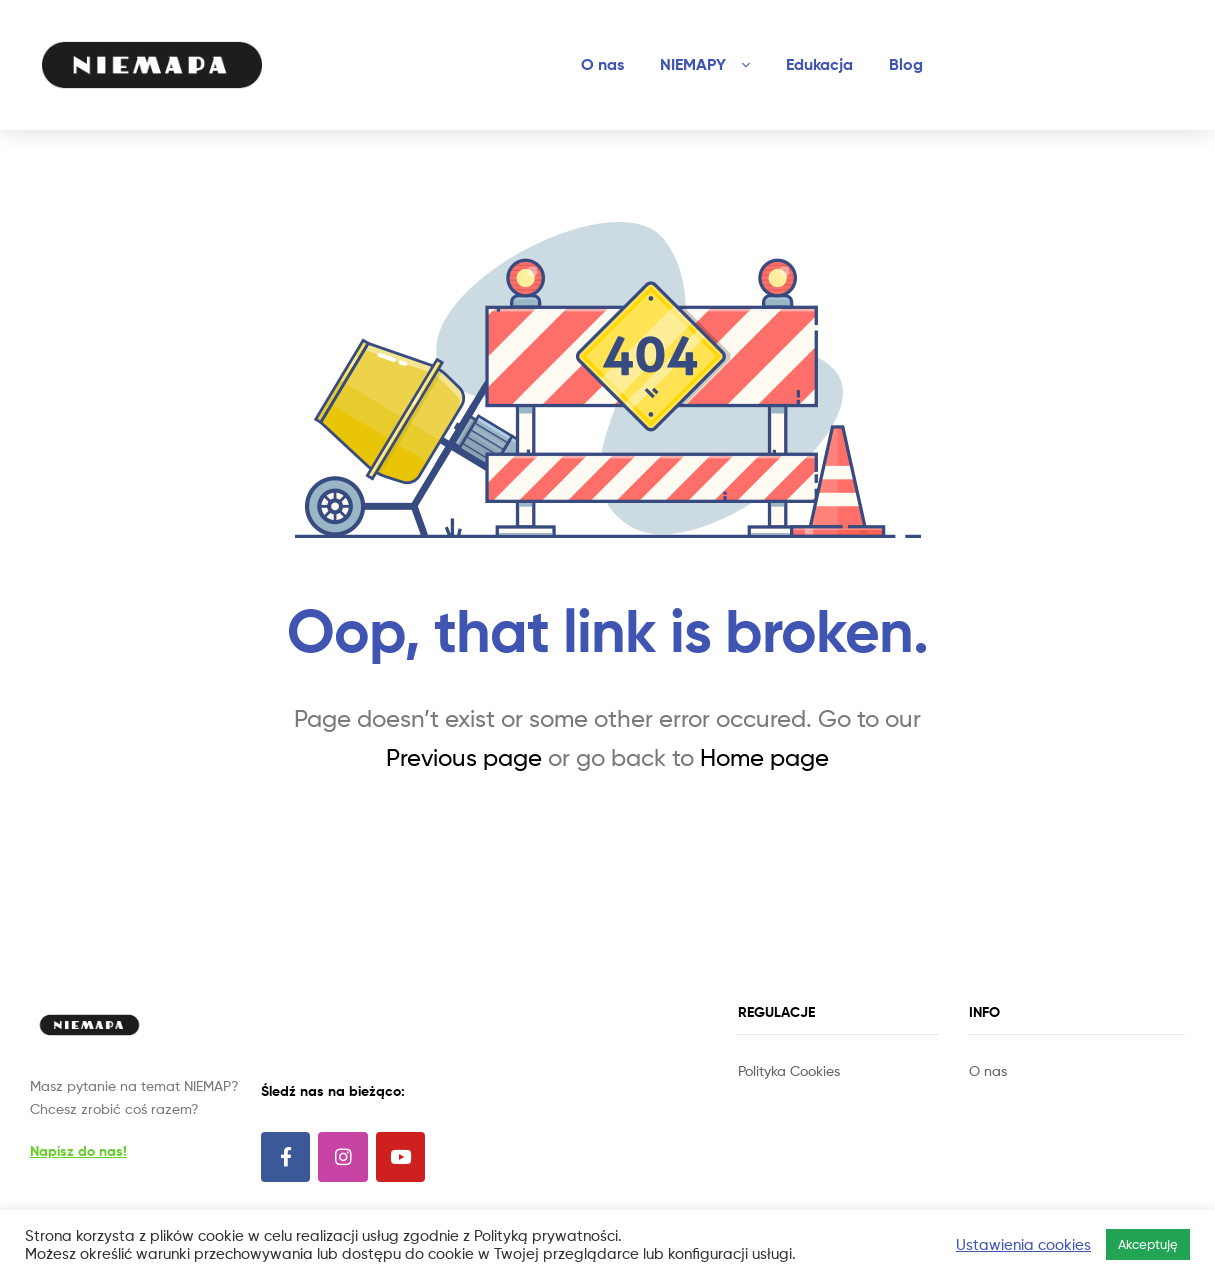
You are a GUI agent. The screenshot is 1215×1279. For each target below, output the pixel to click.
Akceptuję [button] (1148, 1244)
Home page (764, 757)
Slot (752, 1092)
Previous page (464, 757)
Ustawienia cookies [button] (1023, 1245)
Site (778, 1092)
